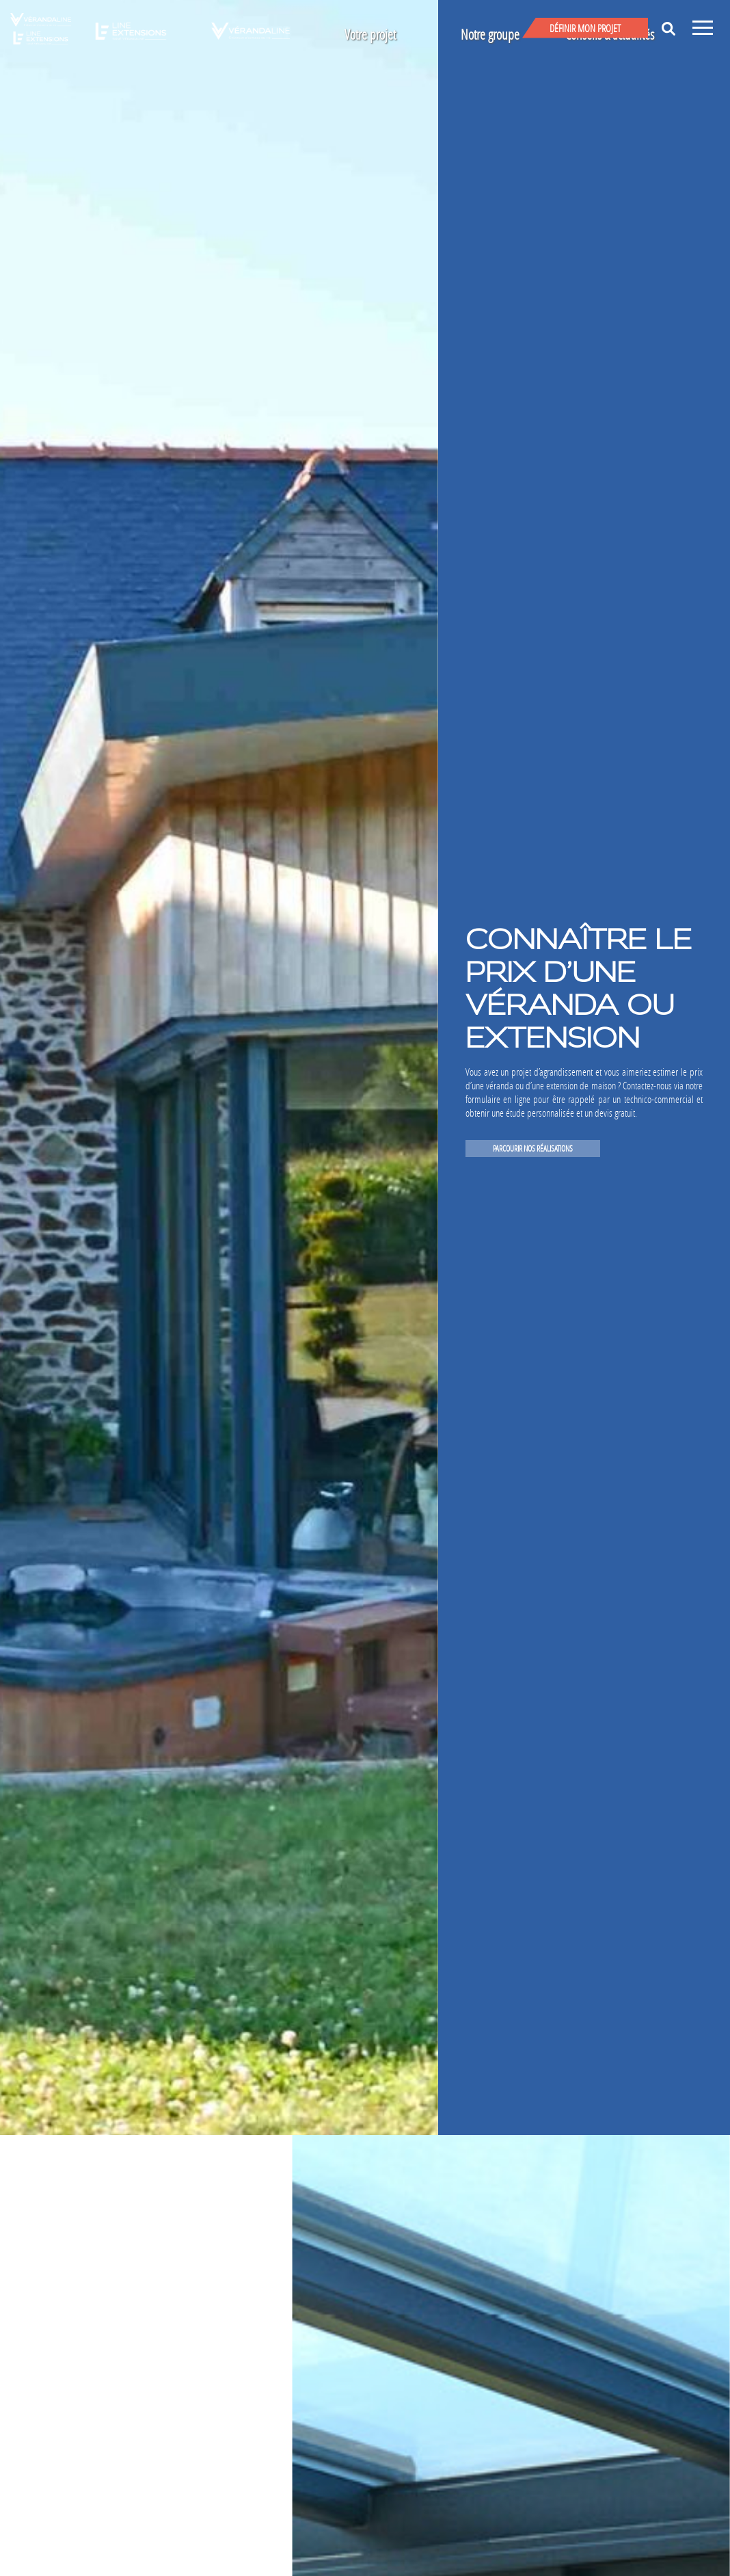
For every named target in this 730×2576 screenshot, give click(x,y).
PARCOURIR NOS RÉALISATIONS (533, 1148)
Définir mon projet (585, 28)
